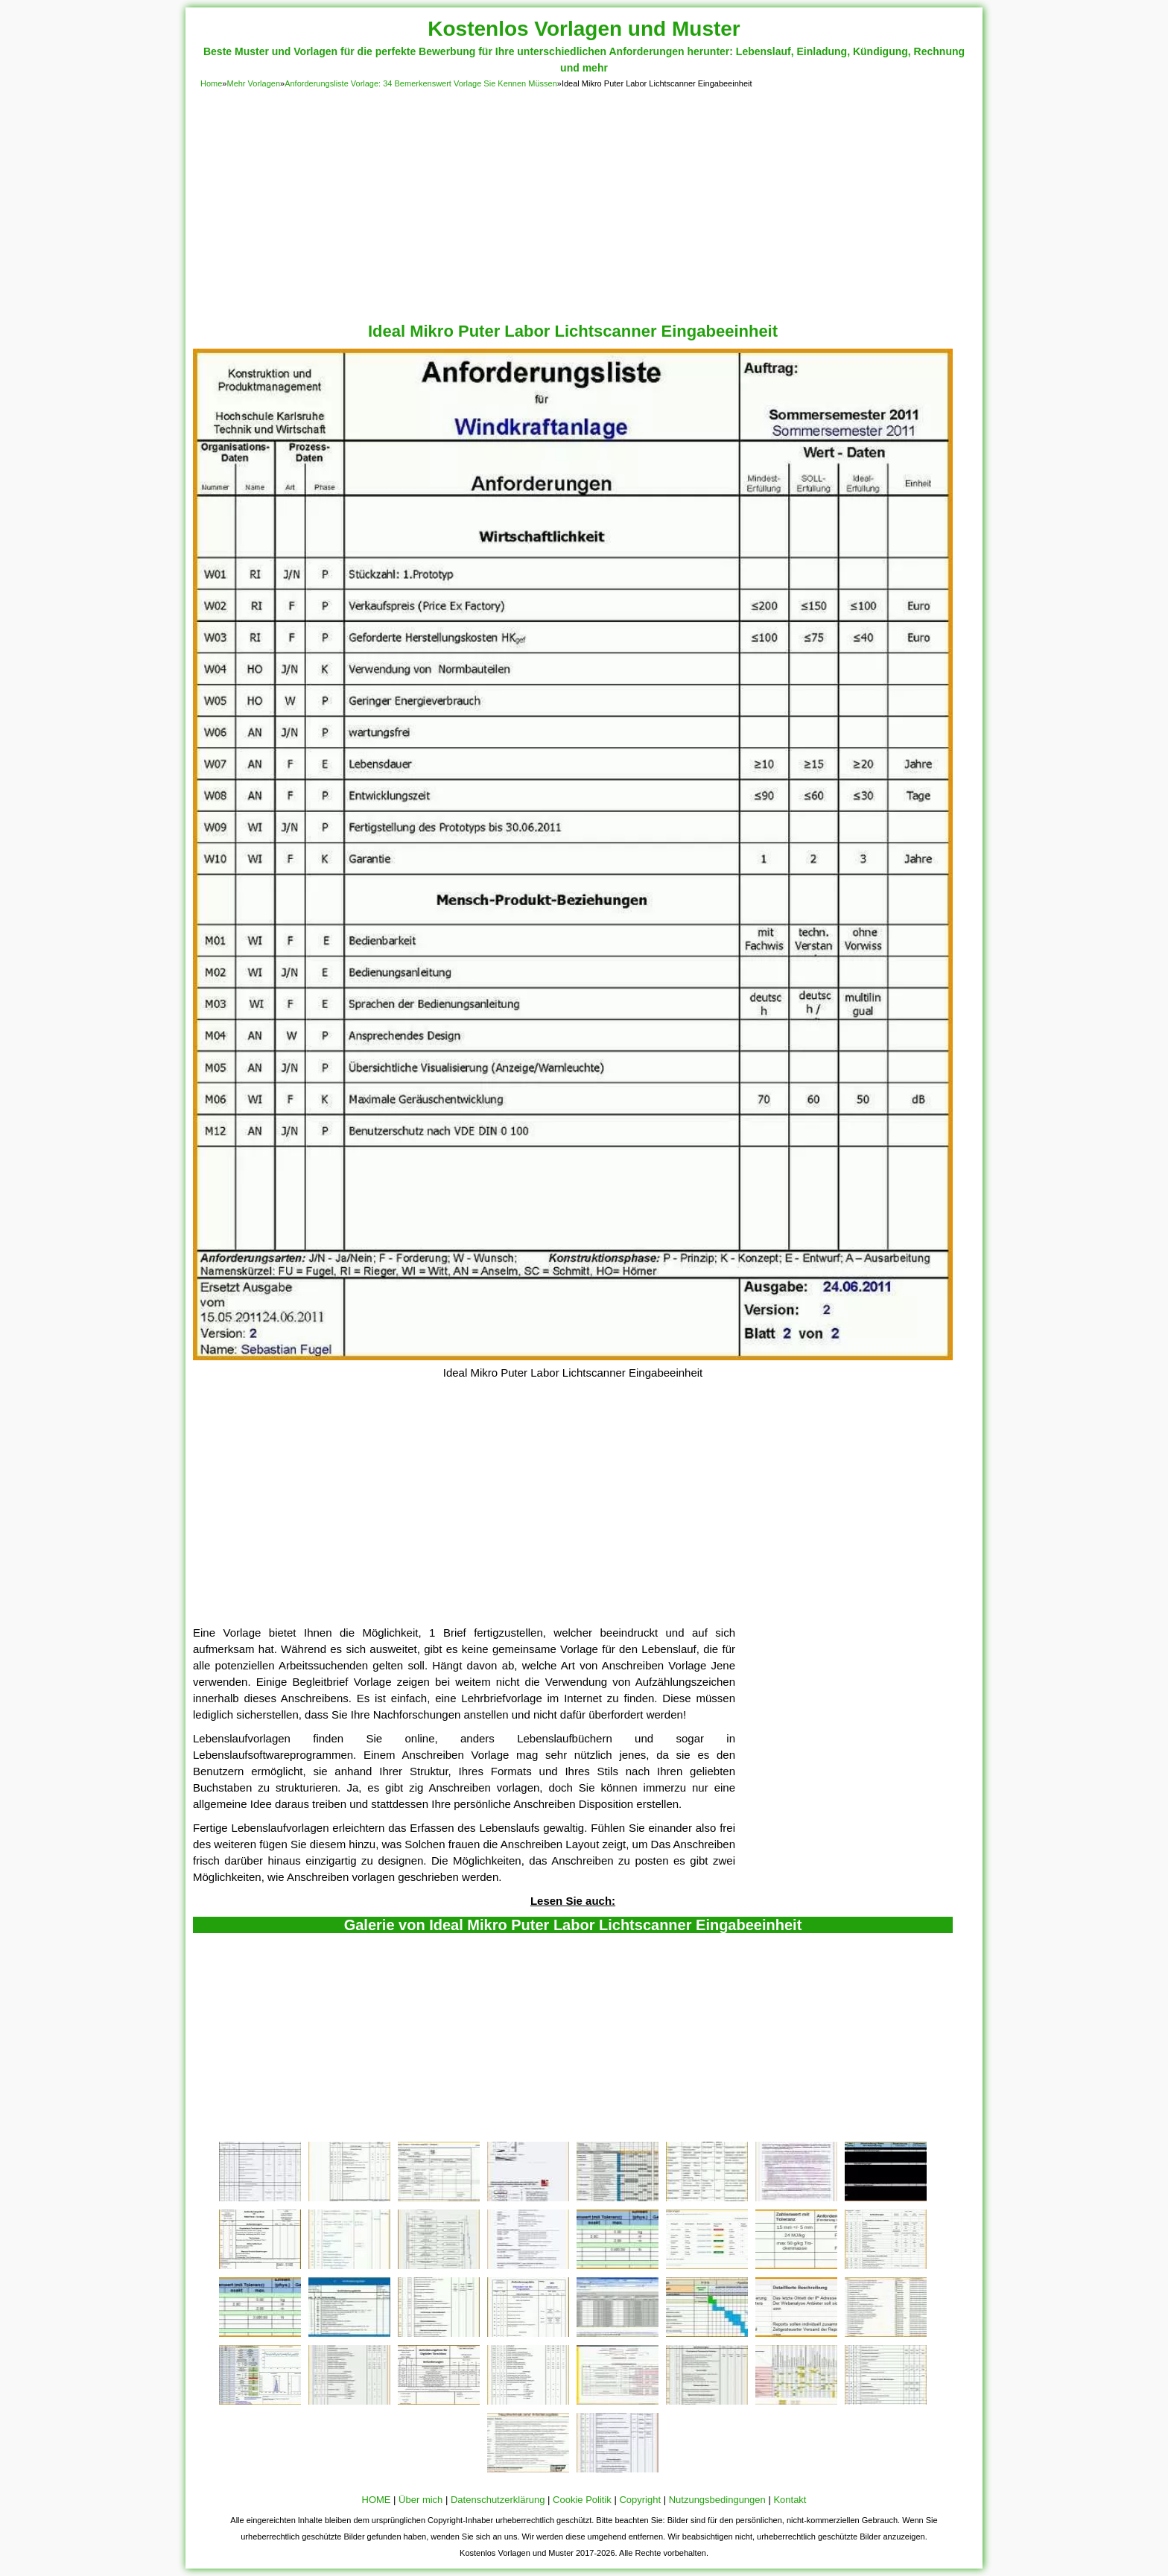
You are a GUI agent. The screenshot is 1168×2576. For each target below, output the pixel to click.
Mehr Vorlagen (253, 83)
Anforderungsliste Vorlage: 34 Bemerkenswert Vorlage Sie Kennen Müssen (421, 83)
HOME (376, 2499)
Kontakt (789, 2499)
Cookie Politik (582, 2499)
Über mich (420, 2499)
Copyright (640, 2499)
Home (211, 83)
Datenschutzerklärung (498, 2499)
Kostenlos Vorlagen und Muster (584, 28)
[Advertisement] (584, 202)
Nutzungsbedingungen (717, 2499)
